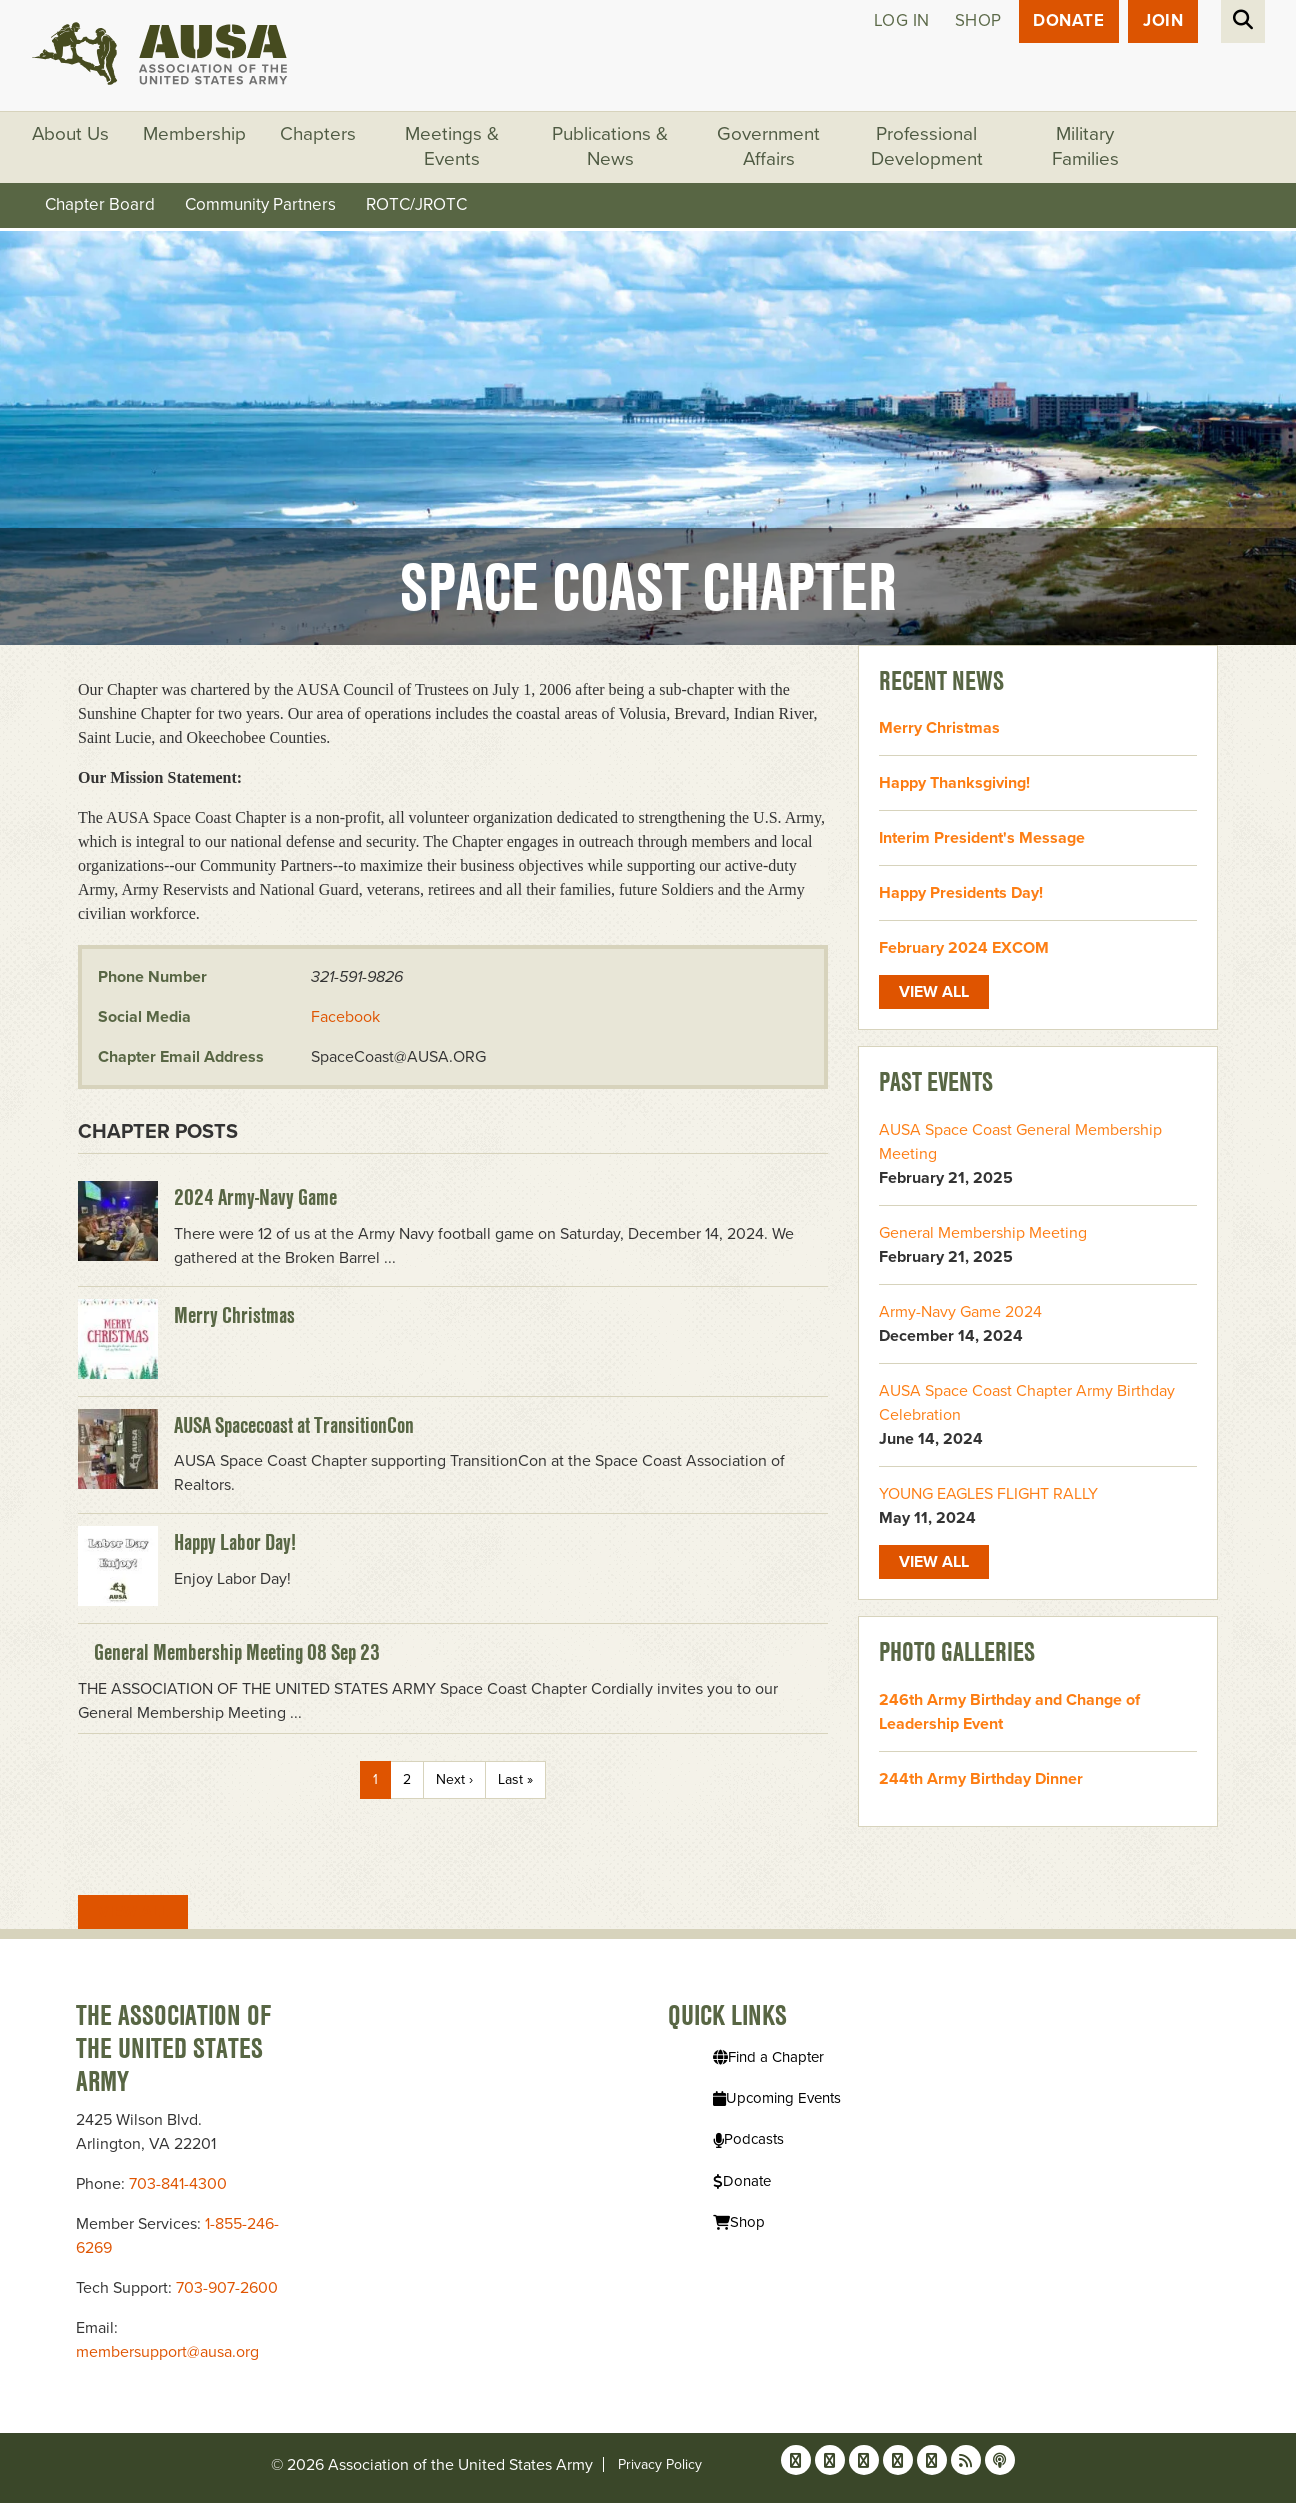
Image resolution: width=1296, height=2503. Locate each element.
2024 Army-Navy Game (255, 1197)
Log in (901, 21)
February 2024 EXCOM (964, 949)
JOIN (1163, 21)
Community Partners (260, 205)
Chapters (319, 135)
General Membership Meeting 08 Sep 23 (237, 1653)
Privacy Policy (660, 2464)
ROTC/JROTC (416, 205)
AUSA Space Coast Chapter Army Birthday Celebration (1027, 1403)
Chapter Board (100, 205)
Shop (977, 21)
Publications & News (611, 148)
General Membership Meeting (983, 1233)
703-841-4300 (178, 2184)
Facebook (345, 1017)
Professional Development (928, 148)
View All (133, 1912)
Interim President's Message (982, 839)
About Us (71, 135)
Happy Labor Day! (235, 1543)
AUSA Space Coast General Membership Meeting (1020, 1142)
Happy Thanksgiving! (954, 784)
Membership (195, 135)
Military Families (1086, 148)
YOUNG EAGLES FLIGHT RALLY (988, 1494)
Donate (1068, 21)
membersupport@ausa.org (167, 2352)
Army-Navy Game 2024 (960, 1312)
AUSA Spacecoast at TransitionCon (294, 1425)
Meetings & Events (453, 148)
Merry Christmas (234, 1315)
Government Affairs (769, 148)
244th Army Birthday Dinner (981, 1779)
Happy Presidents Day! (961, 894)
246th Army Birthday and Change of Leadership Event (1009, 1712)
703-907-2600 (227, 2288)
